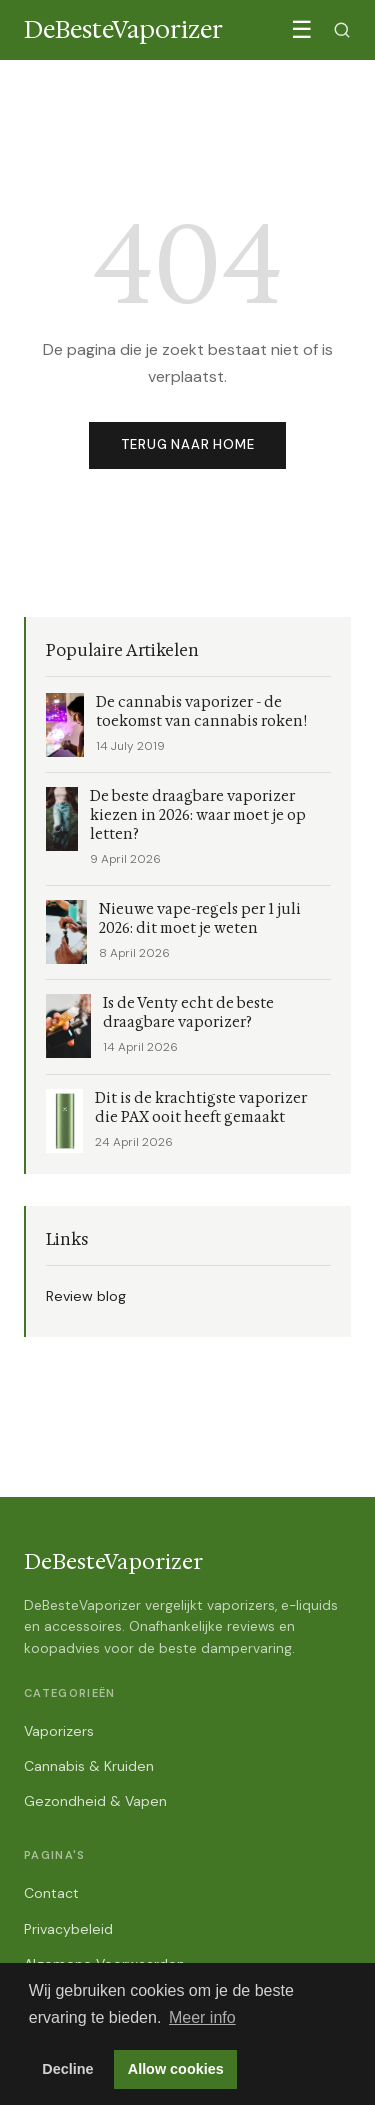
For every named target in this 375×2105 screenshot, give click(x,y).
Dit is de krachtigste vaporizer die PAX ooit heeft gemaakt (201, 1108)
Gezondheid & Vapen (95, 1801)
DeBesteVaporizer (113, 1562)
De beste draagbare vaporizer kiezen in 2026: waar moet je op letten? (198, 815)
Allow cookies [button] (176, 2069)
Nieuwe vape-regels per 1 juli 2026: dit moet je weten (200, 919)
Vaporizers (59, 1731)
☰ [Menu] (302, 29)
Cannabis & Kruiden (89, 1766)
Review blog (86, 1296)
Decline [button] (67, 2069)
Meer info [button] (202, 2017)
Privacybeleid (68, 1929)
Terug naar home (188, 444)
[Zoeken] (342, 30)
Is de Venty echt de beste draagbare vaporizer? (188, 1013)
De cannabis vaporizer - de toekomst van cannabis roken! (201, 712)
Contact (51, 1893)
